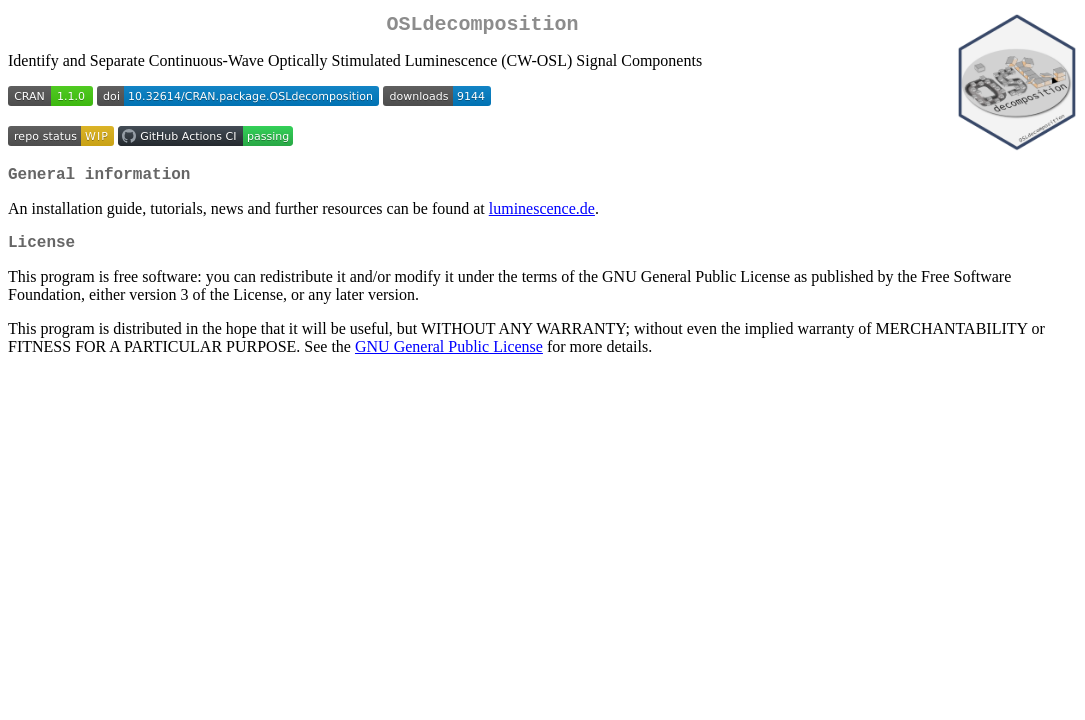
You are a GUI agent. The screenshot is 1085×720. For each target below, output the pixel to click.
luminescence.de (542, 216)
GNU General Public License (449, 358)
